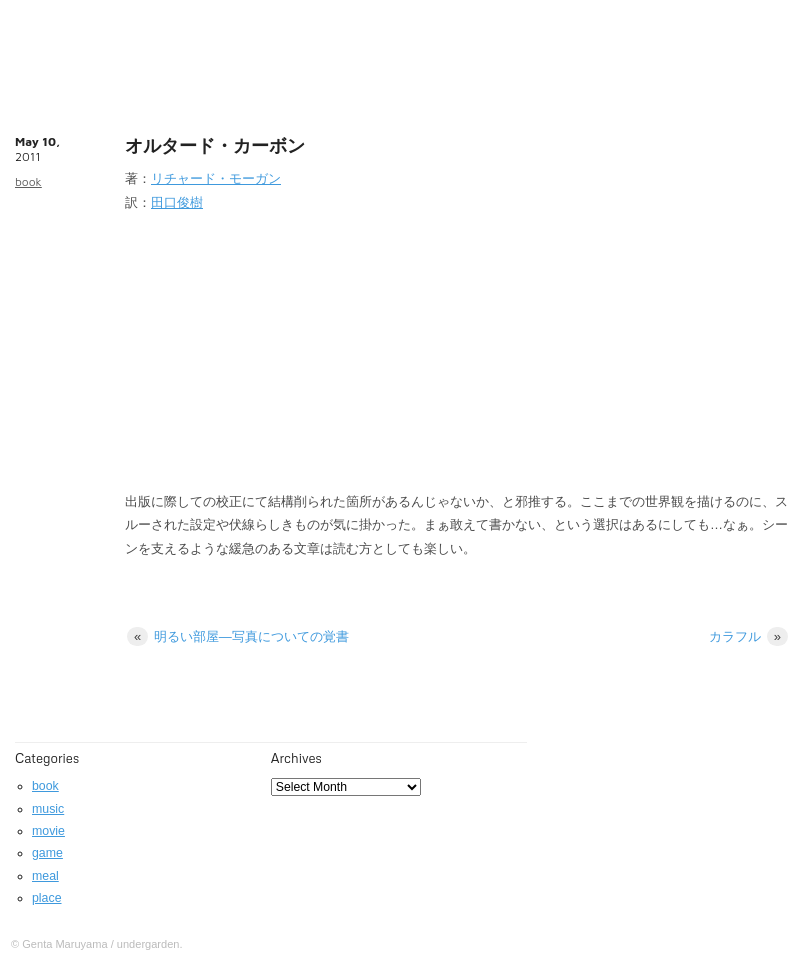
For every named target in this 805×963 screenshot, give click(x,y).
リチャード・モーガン (216, 178)
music (48, 809)
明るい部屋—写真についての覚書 (238, 636)
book (28, 181)
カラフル (748, 636)
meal (45, 876)
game (47, 853)
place (47, 898)
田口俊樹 (177, 202)
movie (48, 831)
